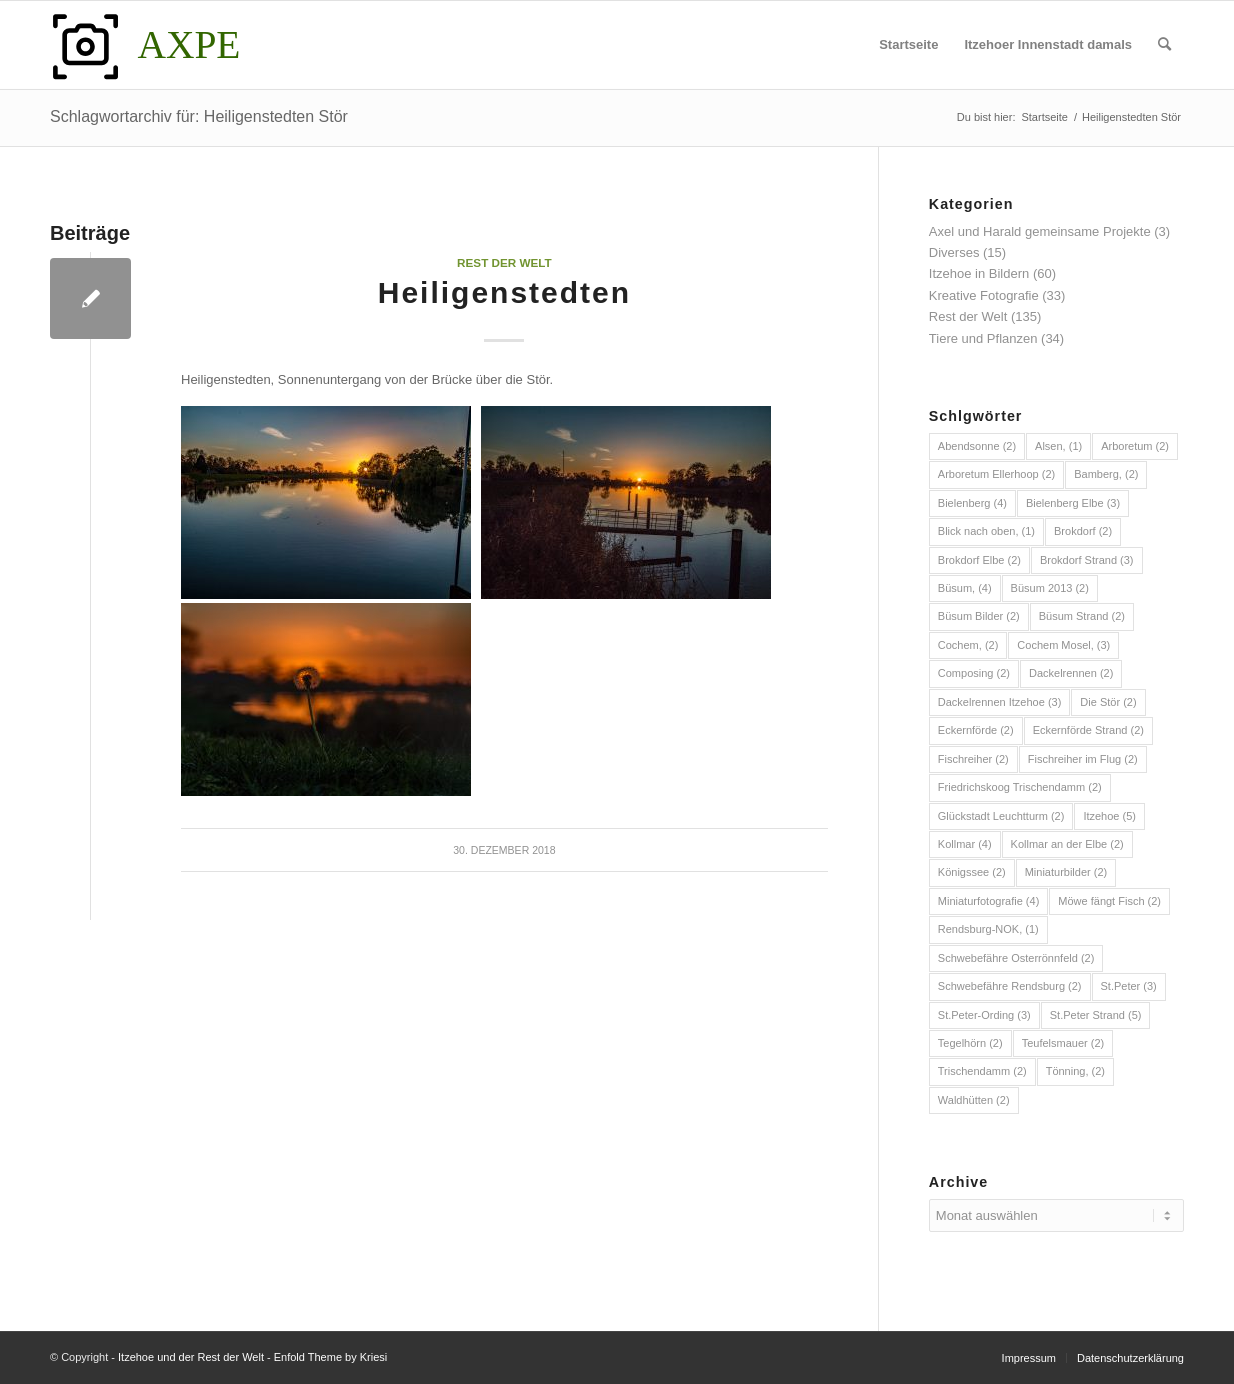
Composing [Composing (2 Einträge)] (974, 673)
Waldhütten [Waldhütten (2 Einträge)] (974, 1100)
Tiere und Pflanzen (983, 338)
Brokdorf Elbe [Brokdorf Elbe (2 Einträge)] (979, 560)
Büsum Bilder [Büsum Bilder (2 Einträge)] (979, 616)
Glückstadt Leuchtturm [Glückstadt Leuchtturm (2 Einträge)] (1001, 816)
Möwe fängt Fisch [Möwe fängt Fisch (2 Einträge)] (1109, 901)
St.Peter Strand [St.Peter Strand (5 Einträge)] (1096, 1015)
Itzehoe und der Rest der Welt (191, 1357)
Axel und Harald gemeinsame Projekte (1040, 231)
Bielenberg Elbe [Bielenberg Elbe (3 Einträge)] (1073, 503)
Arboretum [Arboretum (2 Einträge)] (1135, 446)
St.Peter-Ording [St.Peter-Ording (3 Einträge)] (984, 1015)
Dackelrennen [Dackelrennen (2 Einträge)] (1071, 673)
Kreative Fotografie (984, 295)
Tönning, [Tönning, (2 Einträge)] (1075, 1071)
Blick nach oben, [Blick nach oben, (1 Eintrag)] (986, 531)
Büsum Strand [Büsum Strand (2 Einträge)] (1082, 616)
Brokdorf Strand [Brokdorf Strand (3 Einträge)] (1087, 560)
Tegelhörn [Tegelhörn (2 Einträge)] (970, 1043)
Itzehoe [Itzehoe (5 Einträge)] (1109, 816)
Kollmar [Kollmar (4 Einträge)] (965, 844)
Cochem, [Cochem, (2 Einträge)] (968, 645)
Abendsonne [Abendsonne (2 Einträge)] (977, 446)
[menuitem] (908, 45)
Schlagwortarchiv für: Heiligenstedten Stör (199, 116)
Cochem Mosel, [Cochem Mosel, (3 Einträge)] (1063, 645)
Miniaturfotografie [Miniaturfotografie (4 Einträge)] (989, 901)
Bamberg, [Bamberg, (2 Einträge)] (1106, 474)
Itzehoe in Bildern (979, 273)
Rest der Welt (504, 262)
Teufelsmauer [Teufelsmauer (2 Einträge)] (1063, 1043)
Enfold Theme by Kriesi (331, 1357)
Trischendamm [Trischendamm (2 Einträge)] (982, 1071)
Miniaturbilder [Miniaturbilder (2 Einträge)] (1066, 872)
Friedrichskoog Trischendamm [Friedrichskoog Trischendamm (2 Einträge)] (1020, 787)
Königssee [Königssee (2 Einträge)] (972, 872)
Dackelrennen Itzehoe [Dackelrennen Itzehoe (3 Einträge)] (1000, 702)
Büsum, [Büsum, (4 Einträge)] (965, 588)
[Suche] (1164, 45)
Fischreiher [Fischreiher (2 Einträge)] (973, 759)
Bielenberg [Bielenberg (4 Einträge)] (972, 503)
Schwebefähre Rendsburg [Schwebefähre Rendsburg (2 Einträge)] (1010, 986)
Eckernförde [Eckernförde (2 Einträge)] (976, 730)
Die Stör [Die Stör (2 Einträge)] (1108, 702)
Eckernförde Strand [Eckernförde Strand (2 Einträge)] (1088, 730)
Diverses (954, 252)
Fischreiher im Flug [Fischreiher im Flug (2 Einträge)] (1083, 759)
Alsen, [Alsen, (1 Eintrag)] (1058, 446)
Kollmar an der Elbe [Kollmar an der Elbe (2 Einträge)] (1067, 844)
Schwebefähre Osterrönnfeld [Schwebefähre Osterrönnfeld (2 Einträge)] (1016, 958)
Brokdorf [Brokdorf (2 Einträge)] (1083, 531)
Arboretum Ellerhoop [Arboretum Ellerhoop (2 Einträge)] (996, 474)
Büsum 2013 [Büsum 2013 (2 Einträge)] (1050, 588)
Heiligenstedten (504, 292)
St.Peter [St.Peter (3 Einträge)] (1129, 986)
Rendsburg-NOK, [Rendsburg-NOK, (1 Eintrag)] (988, 929)
